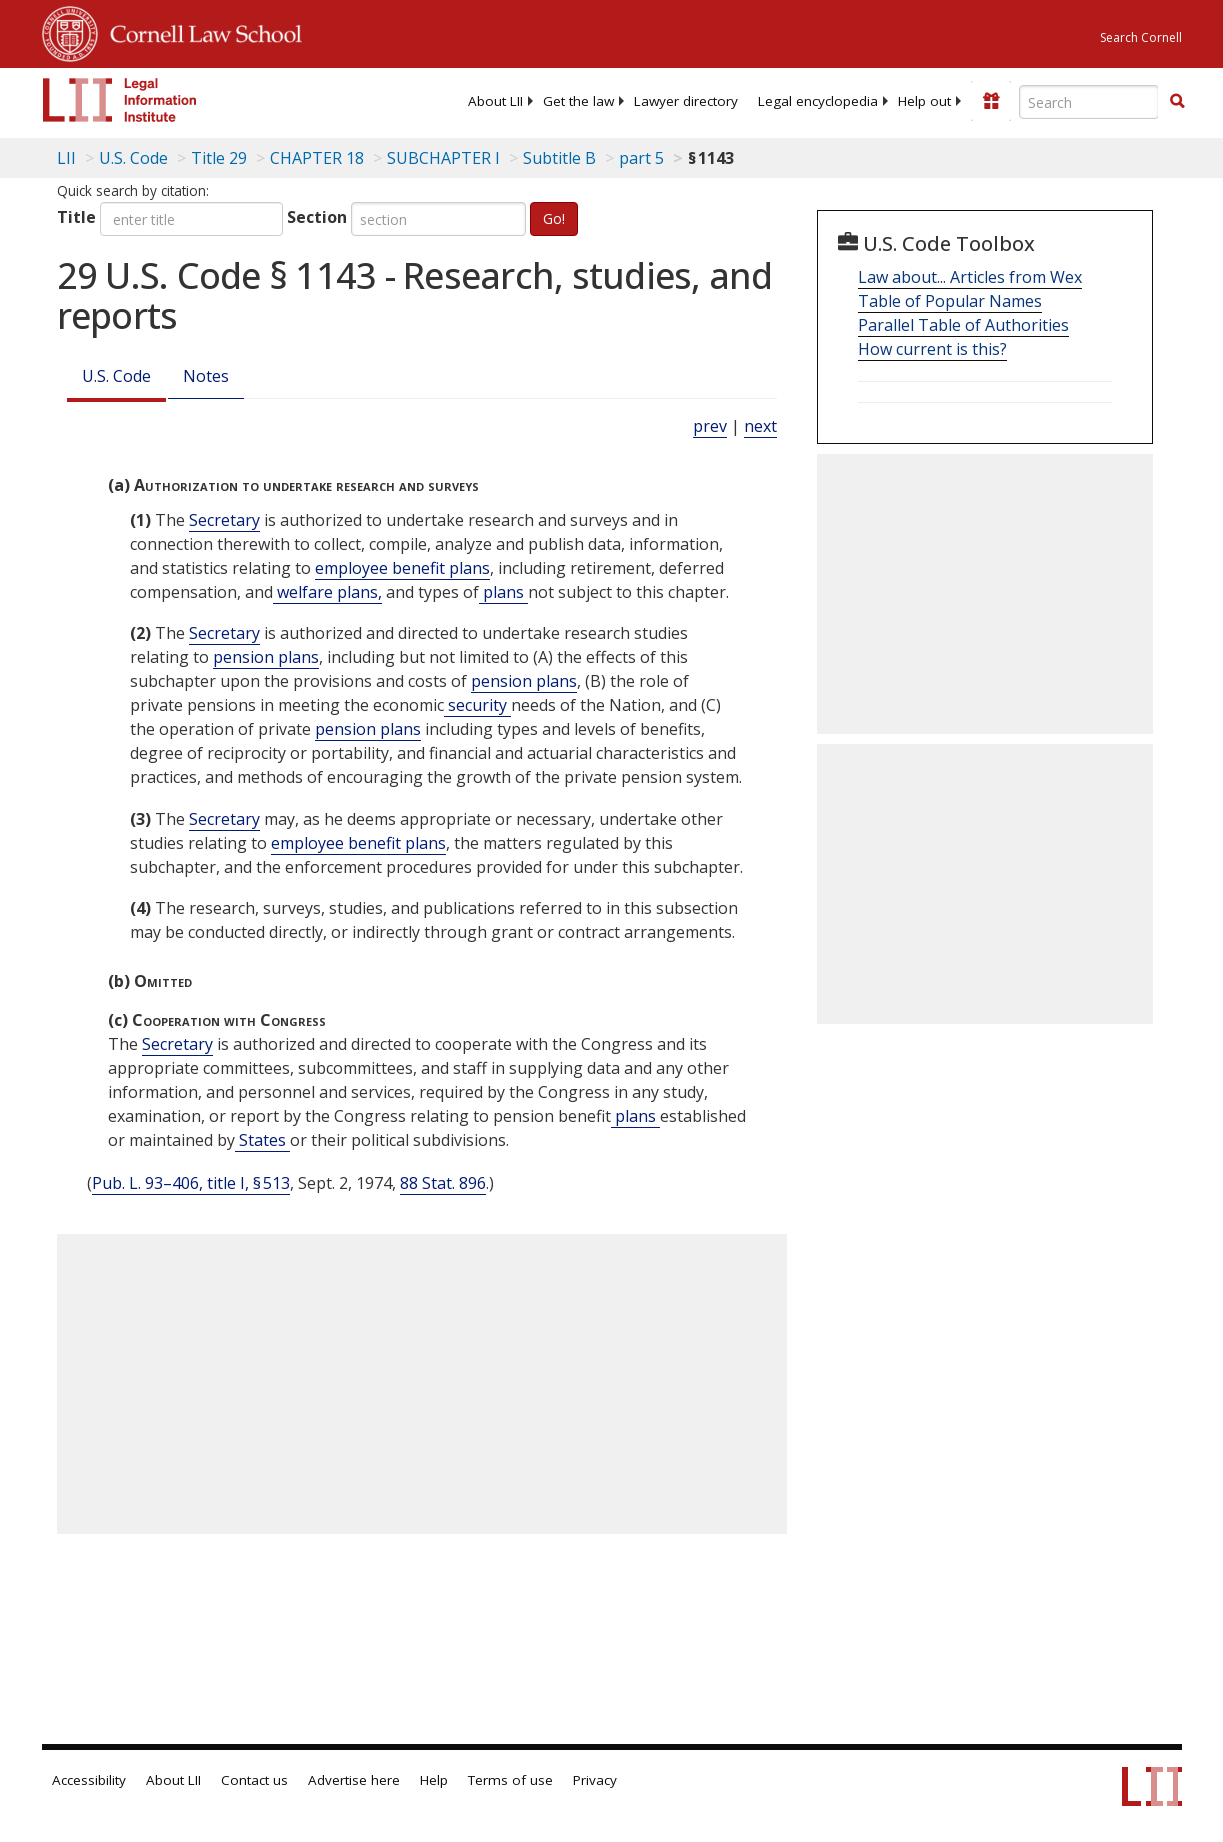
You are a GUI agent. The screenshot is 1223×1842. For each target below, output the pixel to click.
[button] (1177, 101)
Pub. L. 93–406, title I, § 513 (191, 1183)
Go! (554, 218)
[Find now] (1177, 102)
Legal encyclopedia (818, 101)
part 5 (641, 158)
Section (317, 217)
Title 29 (219, 158)
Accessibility (89, 1780)
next (760, 426)
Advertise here (354, 1780)
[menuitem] (495, 101)
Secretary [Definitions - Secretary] (224, 520)
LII (66, 158)
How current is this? (932, 349)
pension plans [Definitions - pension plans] (266, 657)
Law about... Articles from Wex (970, 277)
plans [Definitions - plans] (503, 592)
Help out (924, 101)
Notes (206, 376)
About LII (495, 101)
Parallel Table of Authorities (963, 325)
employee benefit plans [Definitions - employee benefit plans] (402, 568)
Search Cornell (1141, 37)
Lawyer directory (686, 101)
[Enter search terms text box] (1089, 102)
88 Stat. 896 (443, 1183)
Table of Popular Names (950, 301)
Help (434, 1780)
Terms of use (510, 1780)
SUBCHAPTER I (443, 158)
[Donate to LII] (991, 101)
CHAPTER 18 (317, 158)
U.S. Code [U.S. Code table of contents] (133, 158)
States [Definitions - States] (262, 1140)
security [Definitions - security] (477, 705)
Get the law (578, 101)
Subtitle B (559, 158)
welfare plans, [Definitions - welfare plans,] (327, 592)
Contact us (254, 1780)
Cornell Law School (200, 31)
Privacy (595, 1780)
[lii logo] (120, 100)
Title (76, 217)
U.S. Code (116, 376)
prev (710, 426)
